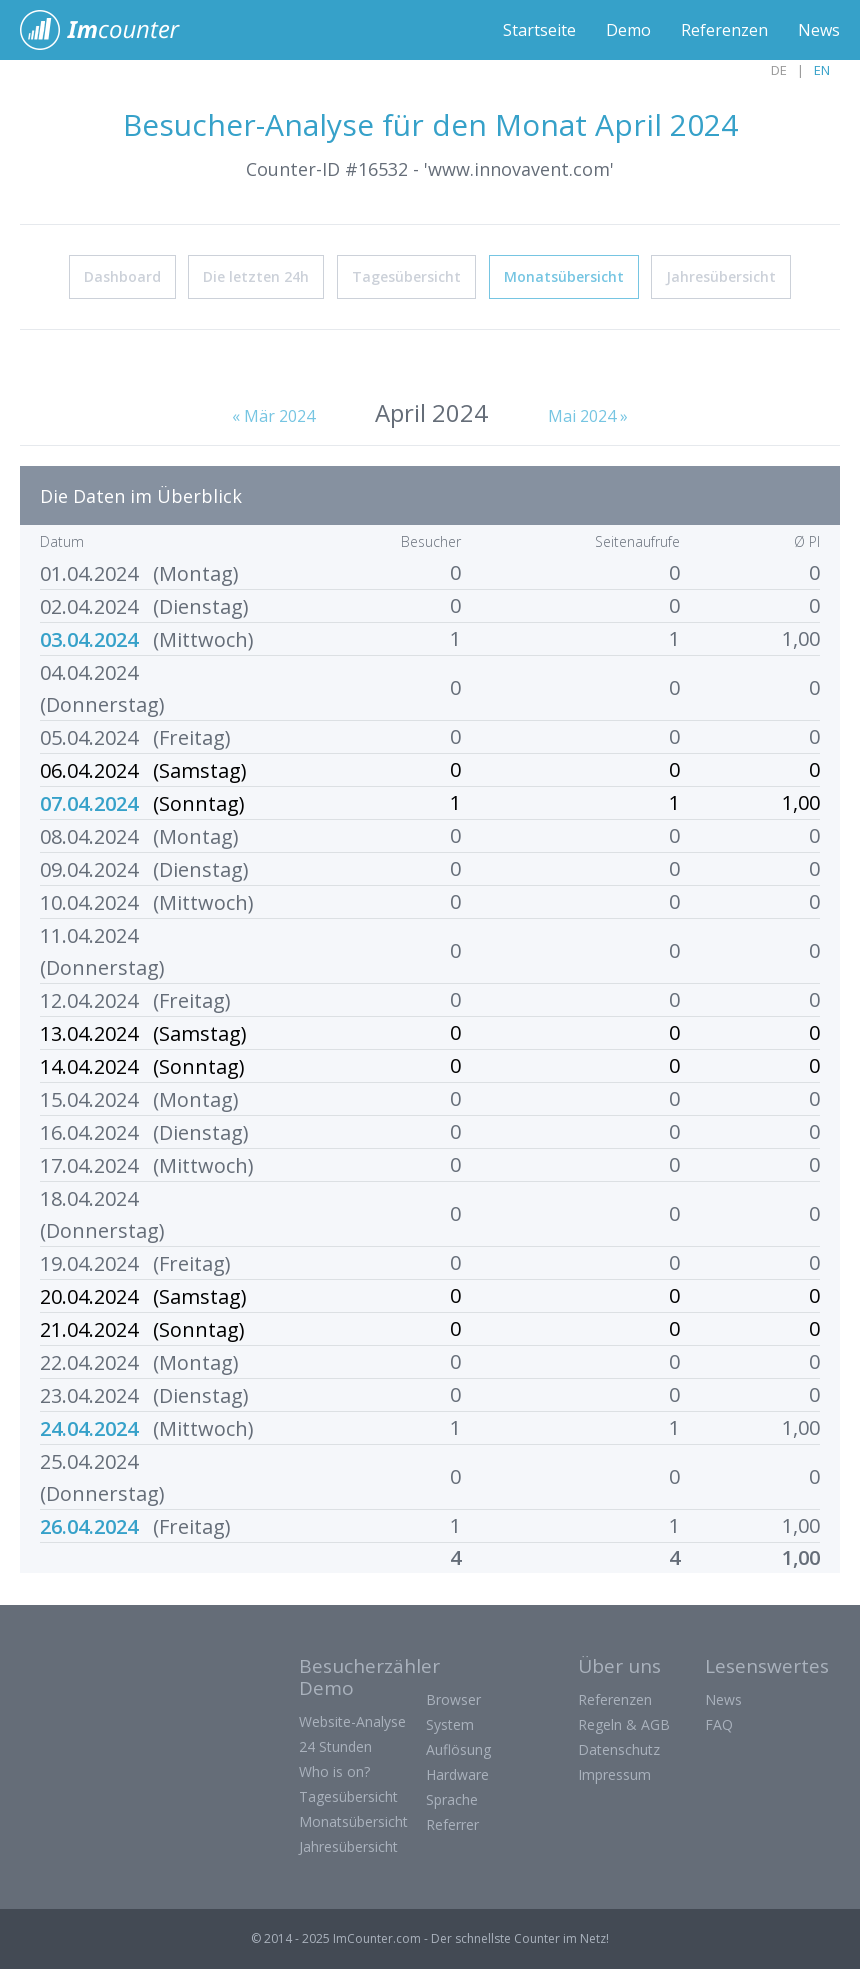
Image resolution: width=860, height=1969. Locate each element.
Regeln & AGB (624, 1724)
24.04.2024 (89, 1428)
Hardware (457, 1774)
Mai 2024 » (588, 416)
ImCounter (110, 30)
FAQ (719, 1724)
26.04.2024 (89, 1526)
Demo (628, 30)
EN (822, 70)
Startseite (539, 30)
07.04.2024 (89, 803)
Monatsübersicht (564, 276)
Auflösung (458, 1749)
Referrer (452, 1824)
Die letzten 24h (256, 276)
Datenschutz (619, 1749)
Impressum (614, 1774)
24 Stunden (335, 1746)
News (819, 30)
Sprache (452, 1799)
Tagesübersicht (406, 276)
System (450, 1724)
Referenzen (724, 30)
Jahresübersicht (721, 276)
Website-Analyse (352, 1721)
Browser (453, 1699)
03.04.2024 (89, 639)
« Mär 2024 (273, 416)
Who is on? (334, 1771)
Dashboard (122, 276)
